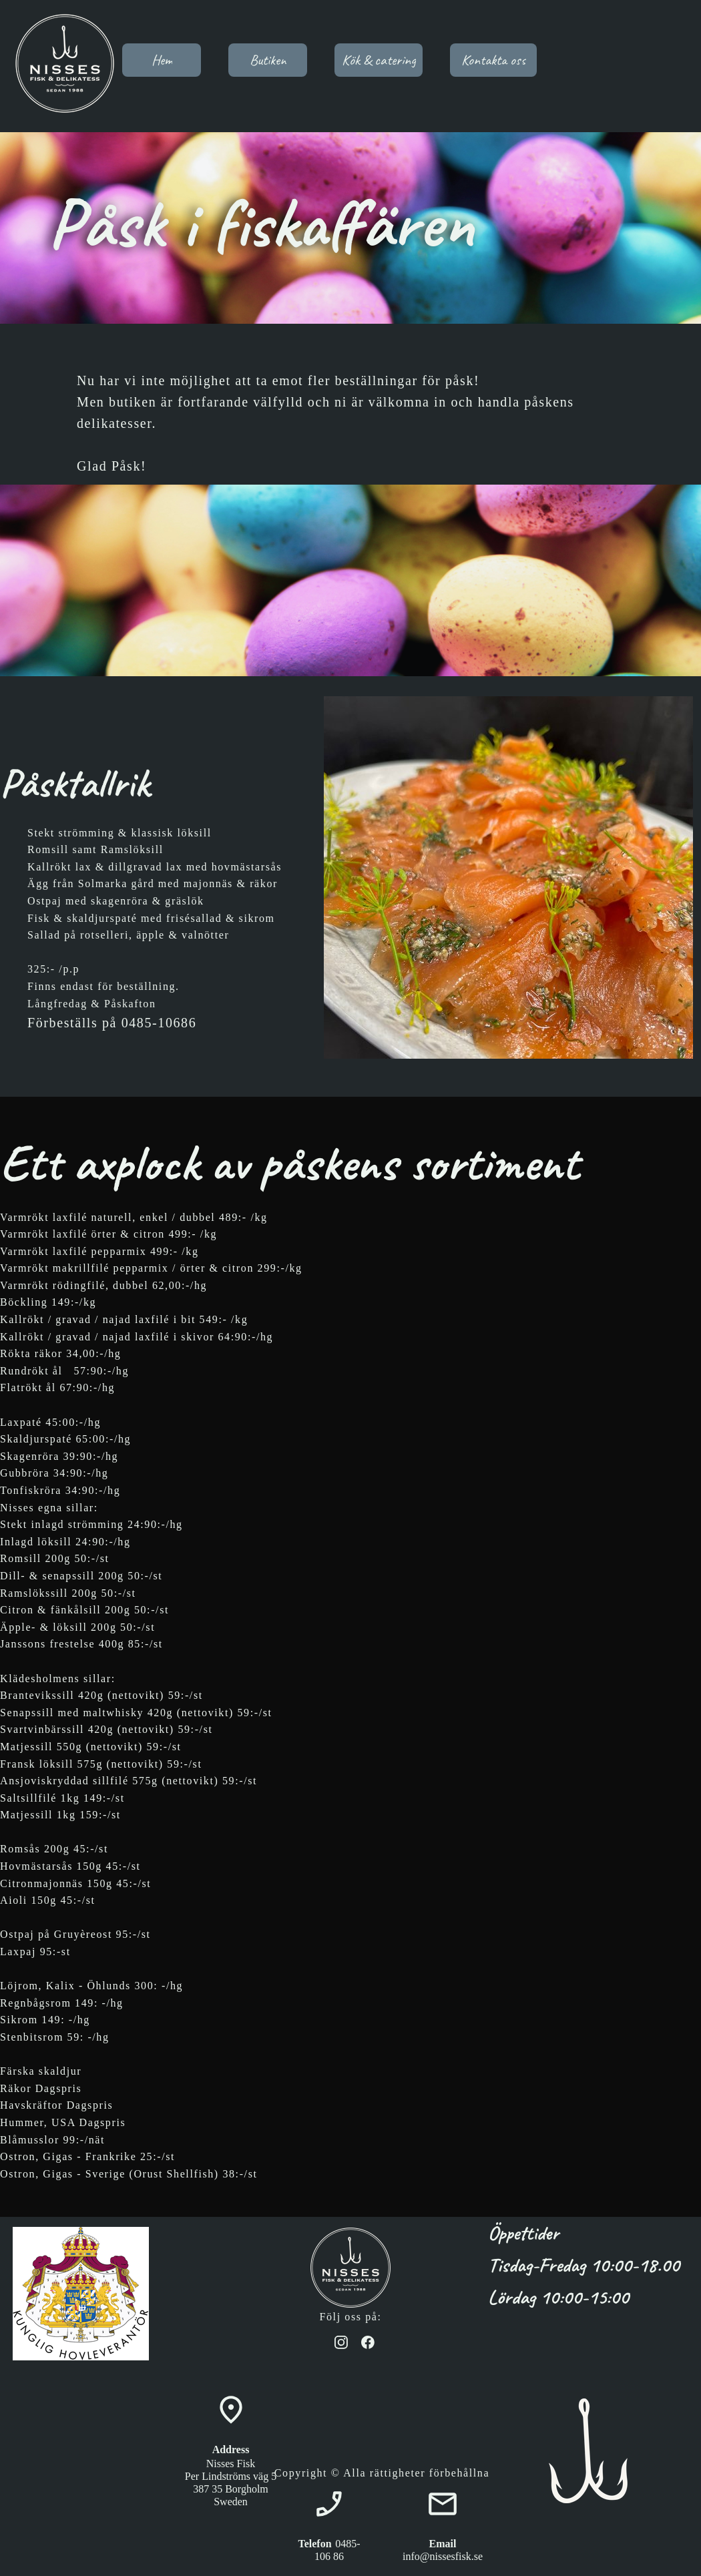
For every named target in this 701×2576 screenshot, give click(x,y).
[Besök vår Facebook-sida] (368, 2342)
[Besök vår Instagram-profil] (341, 2342)
